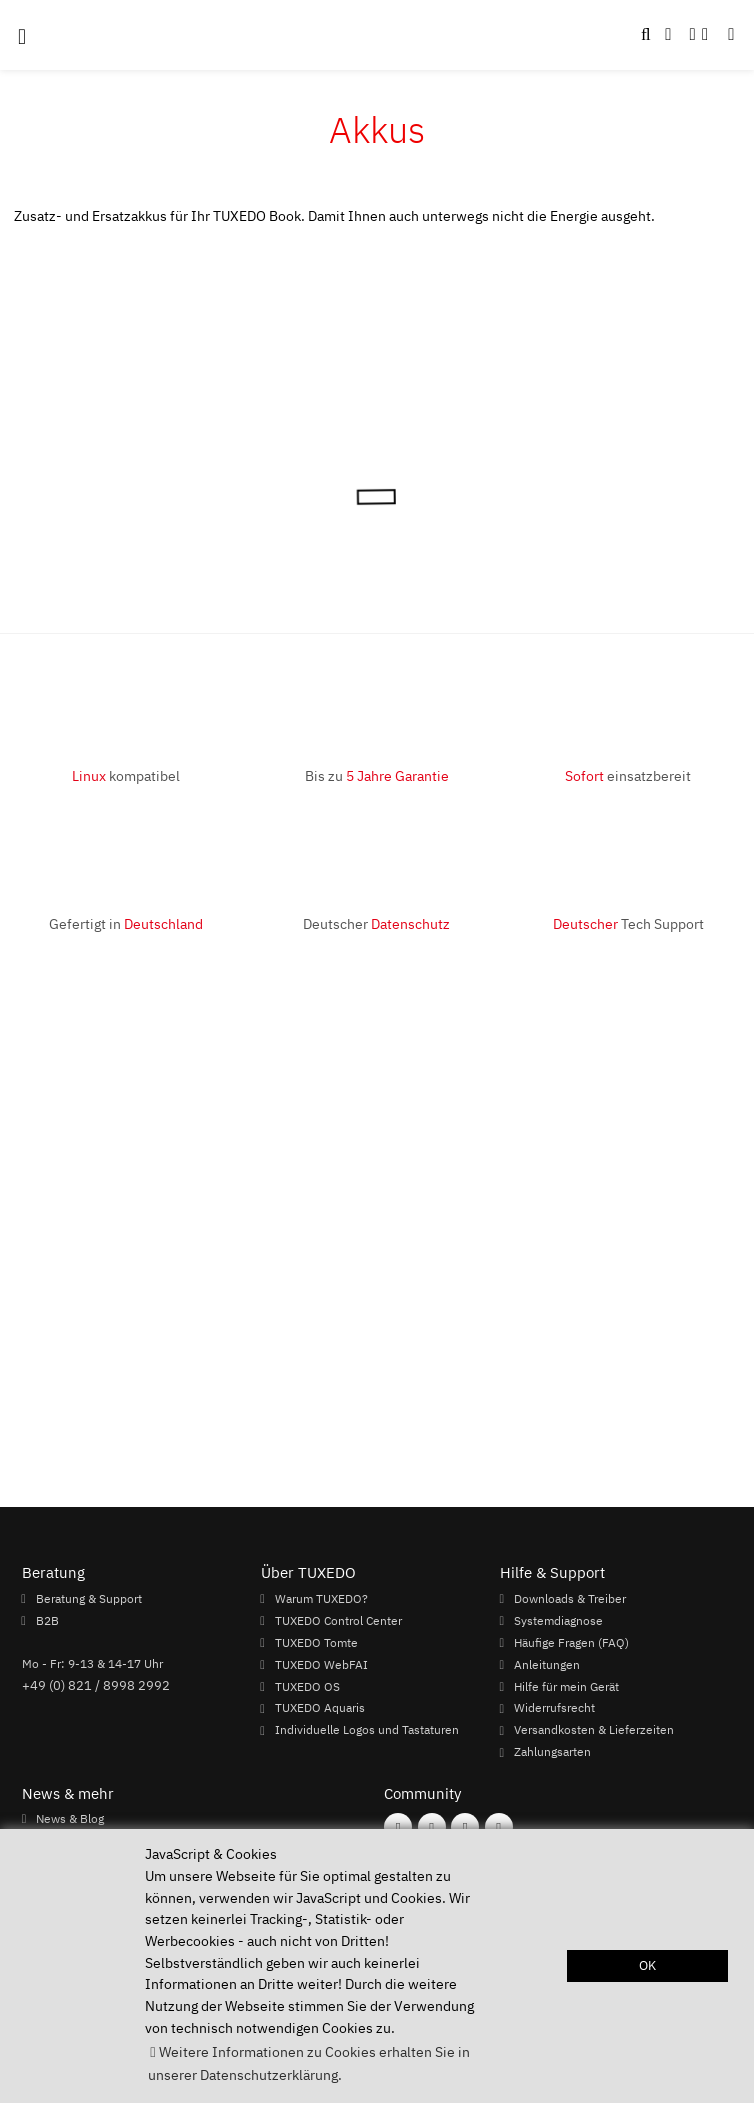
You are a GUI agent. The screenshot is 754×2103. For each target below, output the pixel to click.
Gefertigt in (126, 923)
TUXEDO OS (307, 1686)
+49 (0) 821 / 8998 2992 (96, 1685)
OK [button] (647, 1965)
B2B (47, 1620)
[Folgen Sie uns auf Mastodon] (465, 1827)
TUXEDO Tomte (316, 1642)
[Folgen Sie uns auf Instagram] (432, 1827)
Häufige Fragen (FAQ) (571, 1642)
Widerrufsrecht (554, 1708)
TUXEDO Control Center (338, 1620)
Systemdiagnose (558, 1620)
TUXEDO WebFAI (321, 1664)
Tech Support (628, 923)
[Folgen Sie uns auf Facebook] (398, 1827)
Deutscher (376, 923)
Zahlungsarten (552, 1752)
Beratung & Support (89, 1598)
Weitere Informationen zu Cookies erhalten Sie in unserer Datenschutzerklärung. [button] (308, 2063)
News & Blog (70, 1818)
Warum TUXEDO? (321, 1598)
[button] (731, 35)
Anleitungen (547, 1664)
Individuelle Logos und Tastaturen (367, 1730)
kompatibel (126, 775)
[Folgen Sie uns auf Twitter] (499, 1827)
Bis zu (377, 775)
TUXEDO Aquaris (320, 1708)
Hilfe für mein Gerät (566, 1686)
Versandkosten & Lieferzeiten (594, 1730)
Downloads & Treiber (570, 1598)
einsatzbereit (628, 775)
